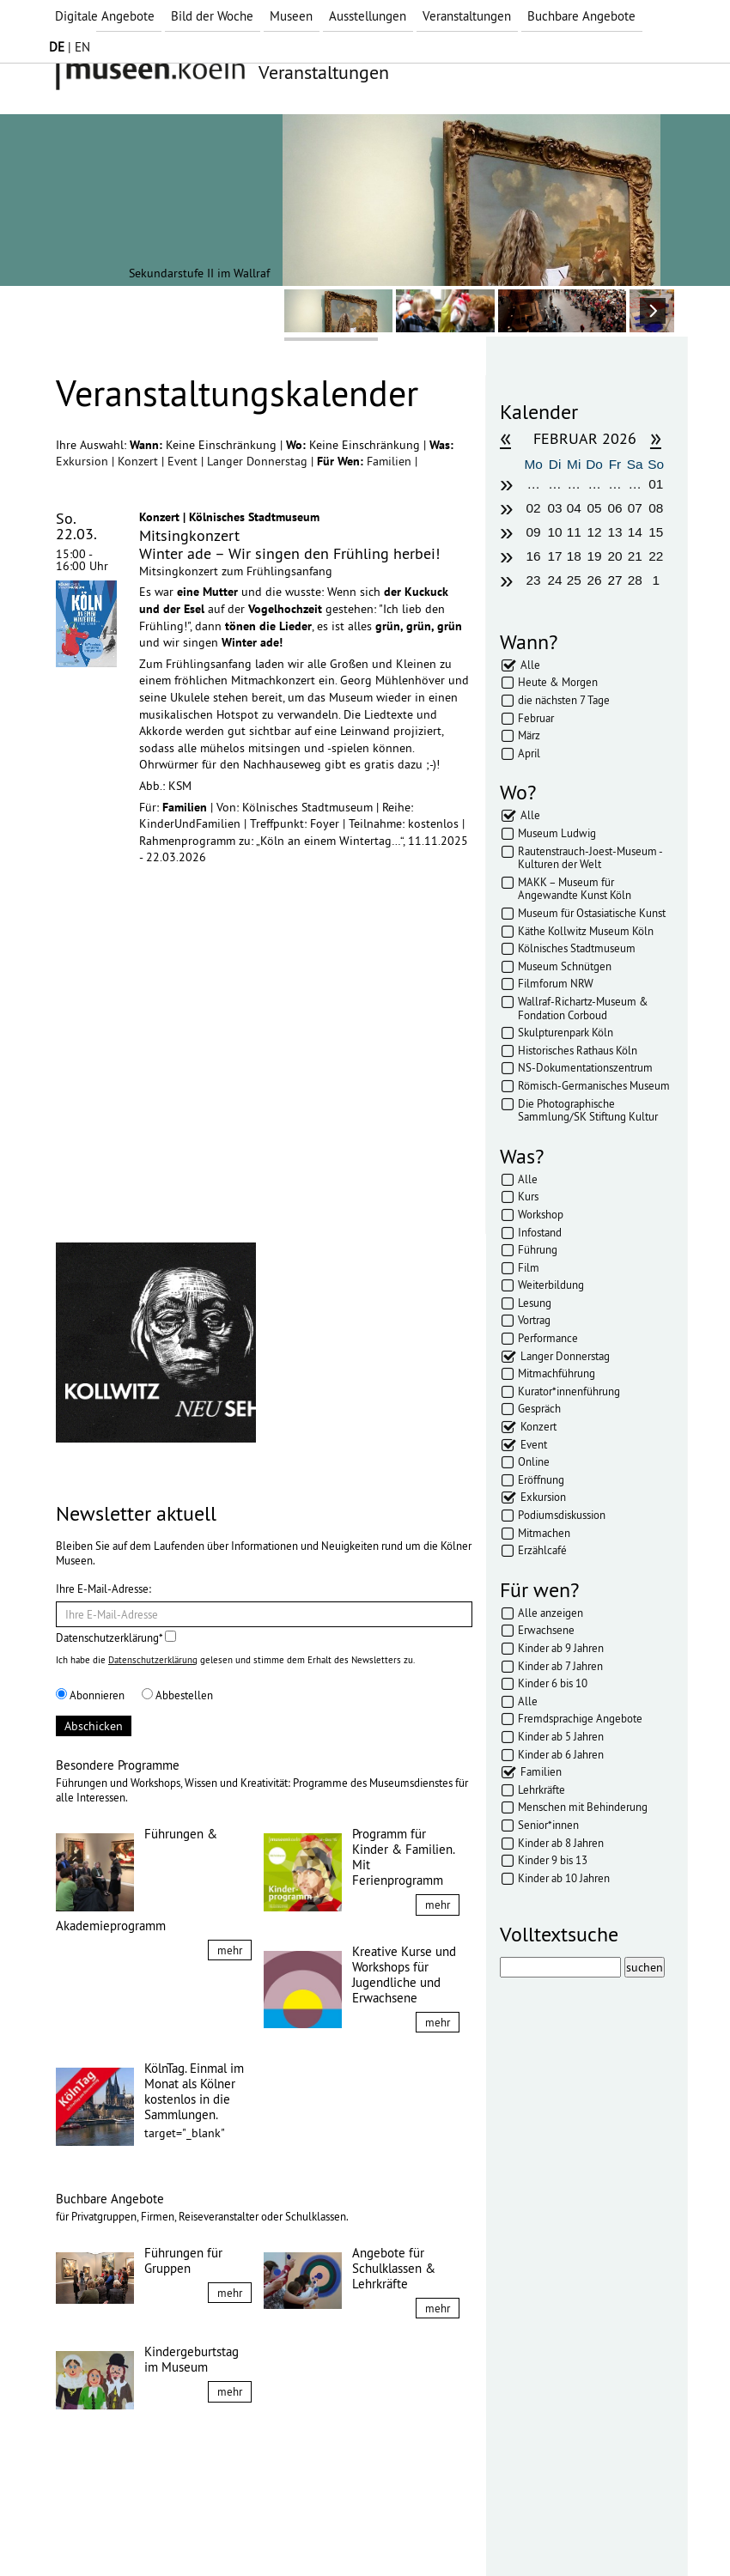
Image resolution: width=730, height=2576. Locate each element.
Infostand (540, 1232)
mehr (229, 1950)
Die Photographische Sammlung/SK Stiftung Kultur (588, 1110)
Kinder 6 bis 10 (552, 1683)
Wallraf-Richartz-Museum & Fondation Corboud (583, 1008)
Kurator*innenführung (569, 1391)
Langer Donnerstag (259, 461)
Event (184, 461)
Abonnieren (90, 1695)
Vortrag (534, 1320)
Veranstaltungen (467, 16)
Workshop (540, 1214)
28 (635, 580)
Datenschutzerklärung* (116, 1637)
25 (574, 580)
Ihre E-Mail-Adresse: (103, 1588)
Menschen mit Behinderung (583, 1807)
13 (614, 532)
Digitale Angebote (105, 16)
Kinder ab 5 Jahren (561, 1736)
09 (533, 532)
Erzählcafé (542, 1550)
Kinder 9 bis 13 (552, 1860)
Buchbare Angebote (581, 16)
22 (655, 556)
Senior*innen (548, 1825)
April (529, 753)
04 (574, 508)
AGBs (240, 2531)
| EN (69, 47)
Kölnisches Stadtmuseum (577, 948)
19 (594, 556)
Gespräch (539, 1408)
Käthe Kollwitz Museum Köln (586, 931)
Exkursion (84, 461)
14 (635, 532)
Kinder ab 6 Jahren (561, 1754)
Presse (288, 2531)
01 (655, 484)
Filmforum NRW (555, 983)
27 (614, 580)
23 (533, 580)
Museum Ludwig (557, 833)
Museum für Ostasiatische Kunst (592, 913)
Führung (537, 1249)
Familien (391, 461)
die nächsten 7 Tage (564, 700)
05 (594, 508)
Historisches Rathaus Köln (577, 1050)
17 (554, 556)
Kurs (528, 1196)
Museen (291, 16)
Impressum (98, 2531)
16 (533, 556)
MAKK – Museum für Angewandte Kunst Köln (574, 888)
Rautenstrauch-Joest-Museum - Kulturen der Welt (590, 858)
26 (594, 580)
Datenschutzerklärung (153, 1660)
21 (635, 556)
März (529, 735)
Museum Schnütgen (564, 966)
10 (554, 532)
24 (554, 580)
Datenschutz (176, 2531)
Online (534, 1461)
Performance (548, 1338)
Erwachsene (546, 1630)
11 (574, 532)
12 (594, 532)
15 (655, 532)
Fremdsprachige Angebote (580, 1718)
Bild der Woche (212, 16)
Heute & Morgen (558, 682)
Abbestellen (177, 1695)
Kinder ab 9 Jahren (561, 1648)
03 (554, 508)
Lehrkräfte (541, 1789)
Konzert (139, 461)
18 (574, 556)
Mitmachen (544, 1533)
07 (635, 508)
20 (614, 556)
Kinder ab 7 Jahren (560, 1666)
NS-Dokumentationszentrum (585, 1067)
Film (528, 1267)
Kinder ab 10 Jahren (564, 1878)
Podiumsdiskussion (561, 1515)
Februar (536, 718)
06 (614, 508)
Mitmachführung (556, 1373)
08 (655, 508)
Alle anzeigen (550, 1612)
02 (533, 508)
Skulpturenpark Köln (565, 1032)
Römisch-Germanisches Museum (594, 1085)
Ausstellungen (367, 16)
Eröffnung (541, 1479)
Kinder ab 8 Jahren (561, 1843)
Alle (530, 664)
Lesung (534, 1302)
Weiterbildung (551, 1284)
